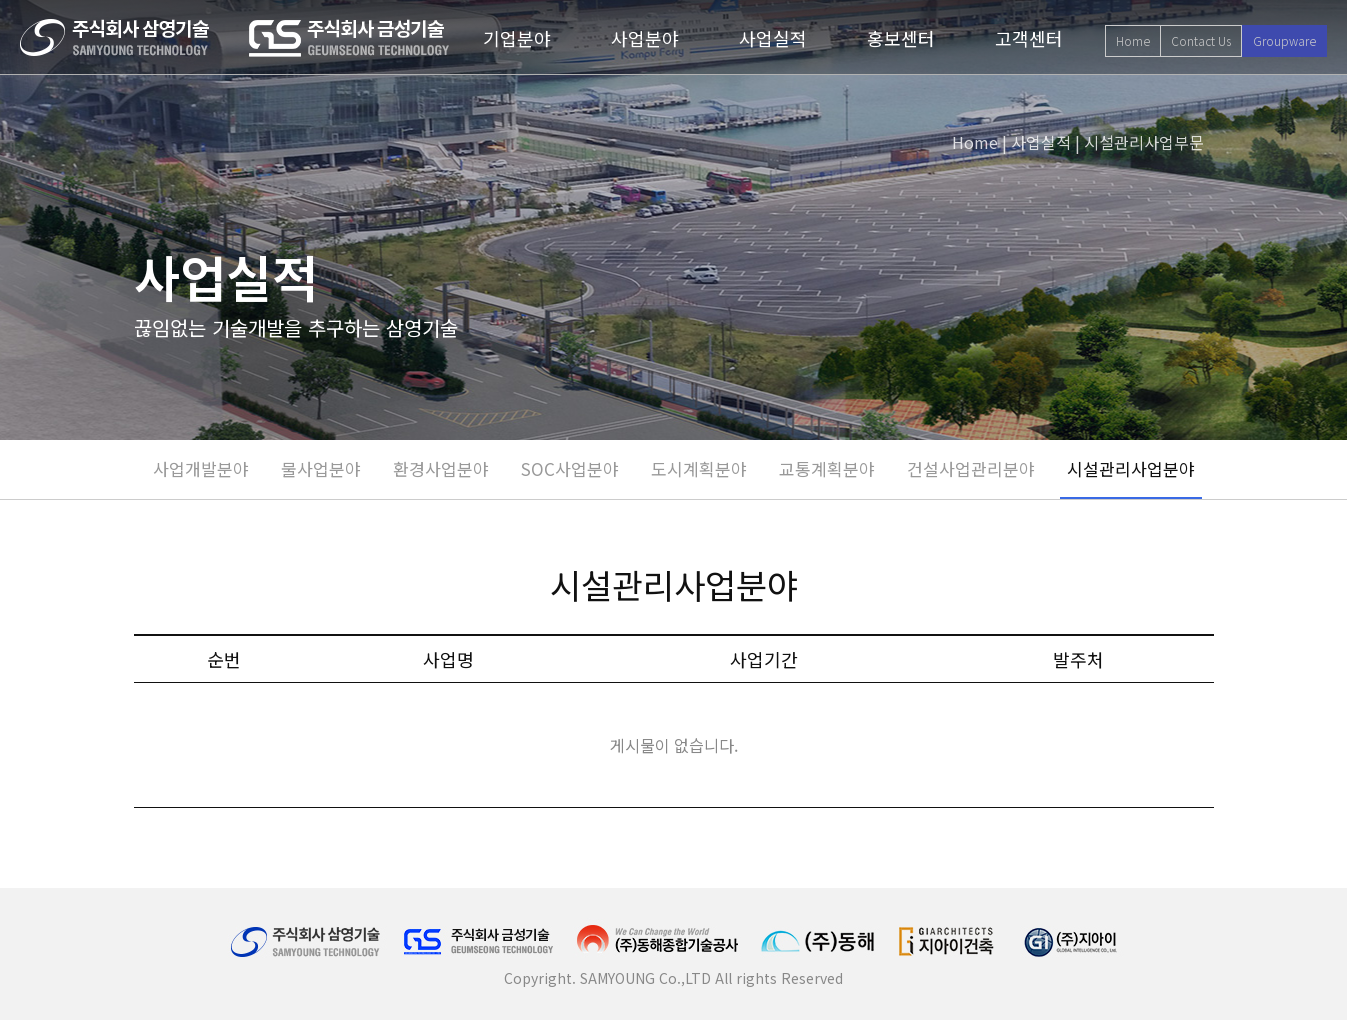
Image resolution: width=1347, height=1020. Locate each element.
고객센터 (1029, 38)
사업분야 (645, 38)
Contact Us (1201, 40)
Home (1133, 40)
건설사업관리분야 (971, 468)
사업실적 (773, 38)
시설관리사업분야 (1131, 468)
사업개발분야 (201, 468)
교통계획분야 (827, 468)
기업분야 (517, 38)
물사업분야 (321, 468)
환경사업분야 (441, 468)
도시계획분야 (699, 468)
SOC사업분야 (570, 468)
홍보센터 (901, 38)
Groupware (1284, 40)
